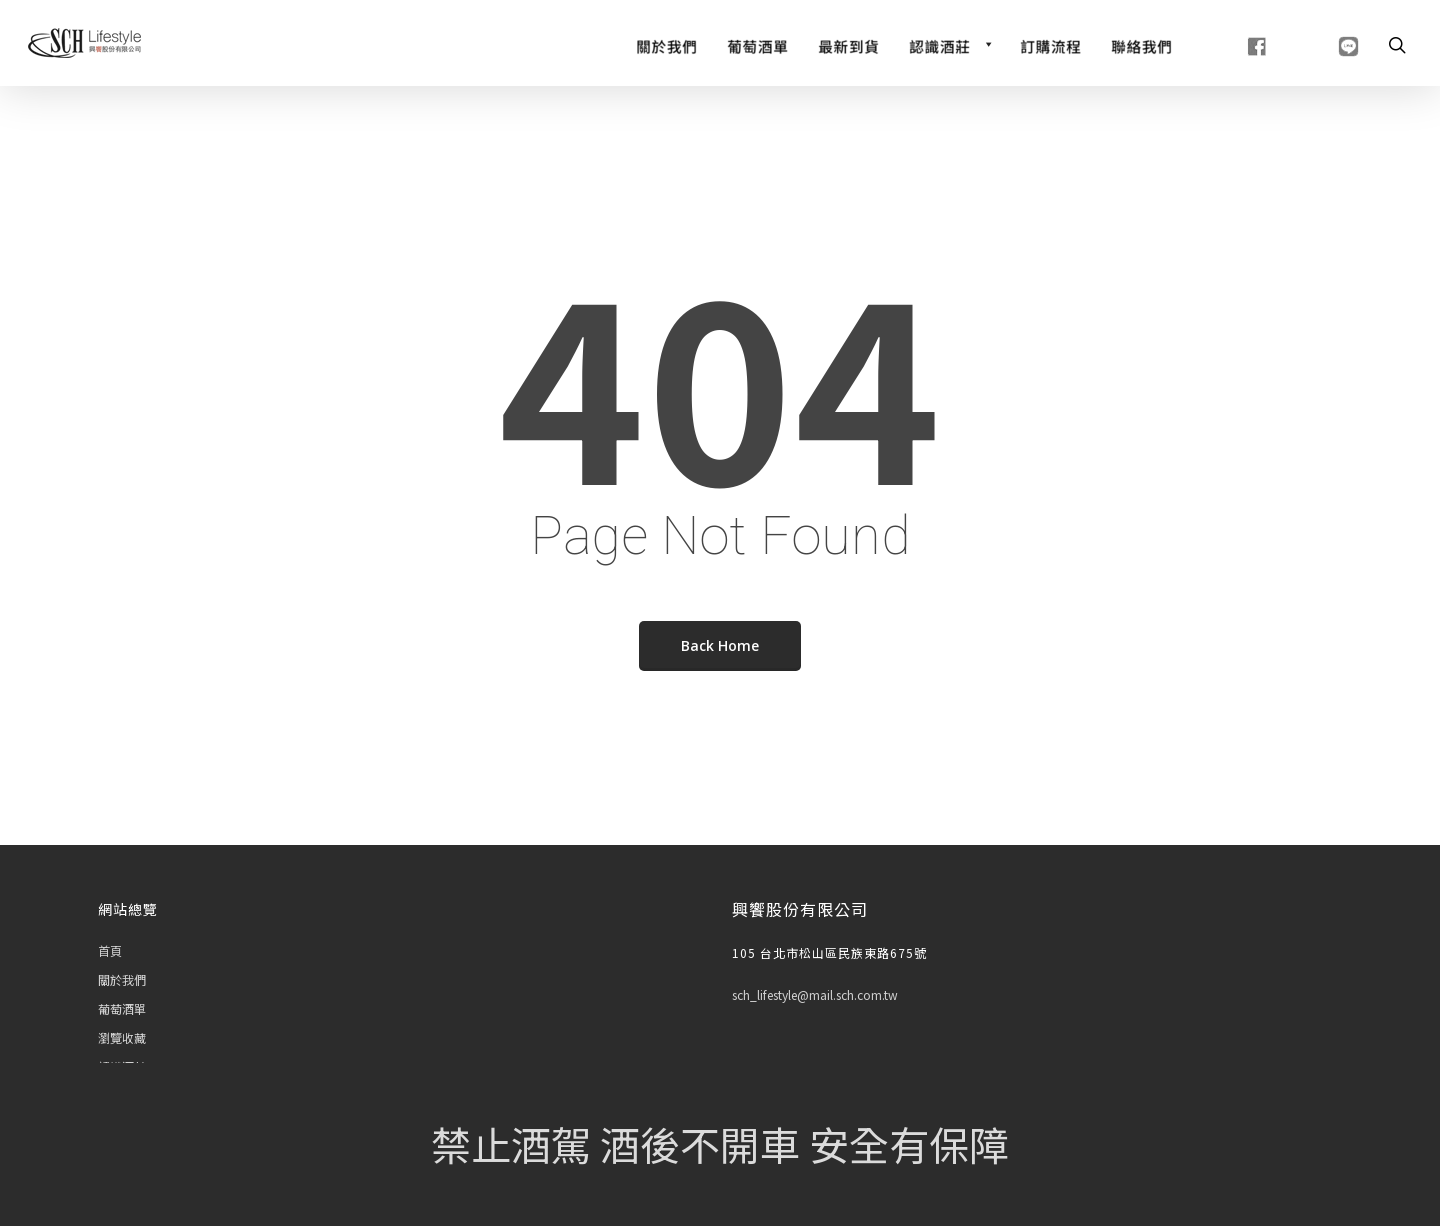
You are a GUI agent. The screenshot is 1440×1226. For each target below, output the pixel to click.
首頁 (110, 950)
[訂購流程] (1050, 44)
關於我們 (122, 979)
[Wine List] (757, 44)
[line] (1323, 44)
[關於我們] (666, 44)
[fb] (1232, 44)
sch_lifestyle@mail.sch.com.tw (815, 994)
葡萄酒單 (122, 1008)
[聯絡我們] (1141, 44)
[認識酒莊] (949, 44)
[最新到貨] (848, 44)
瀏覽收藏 (122, 1037)
